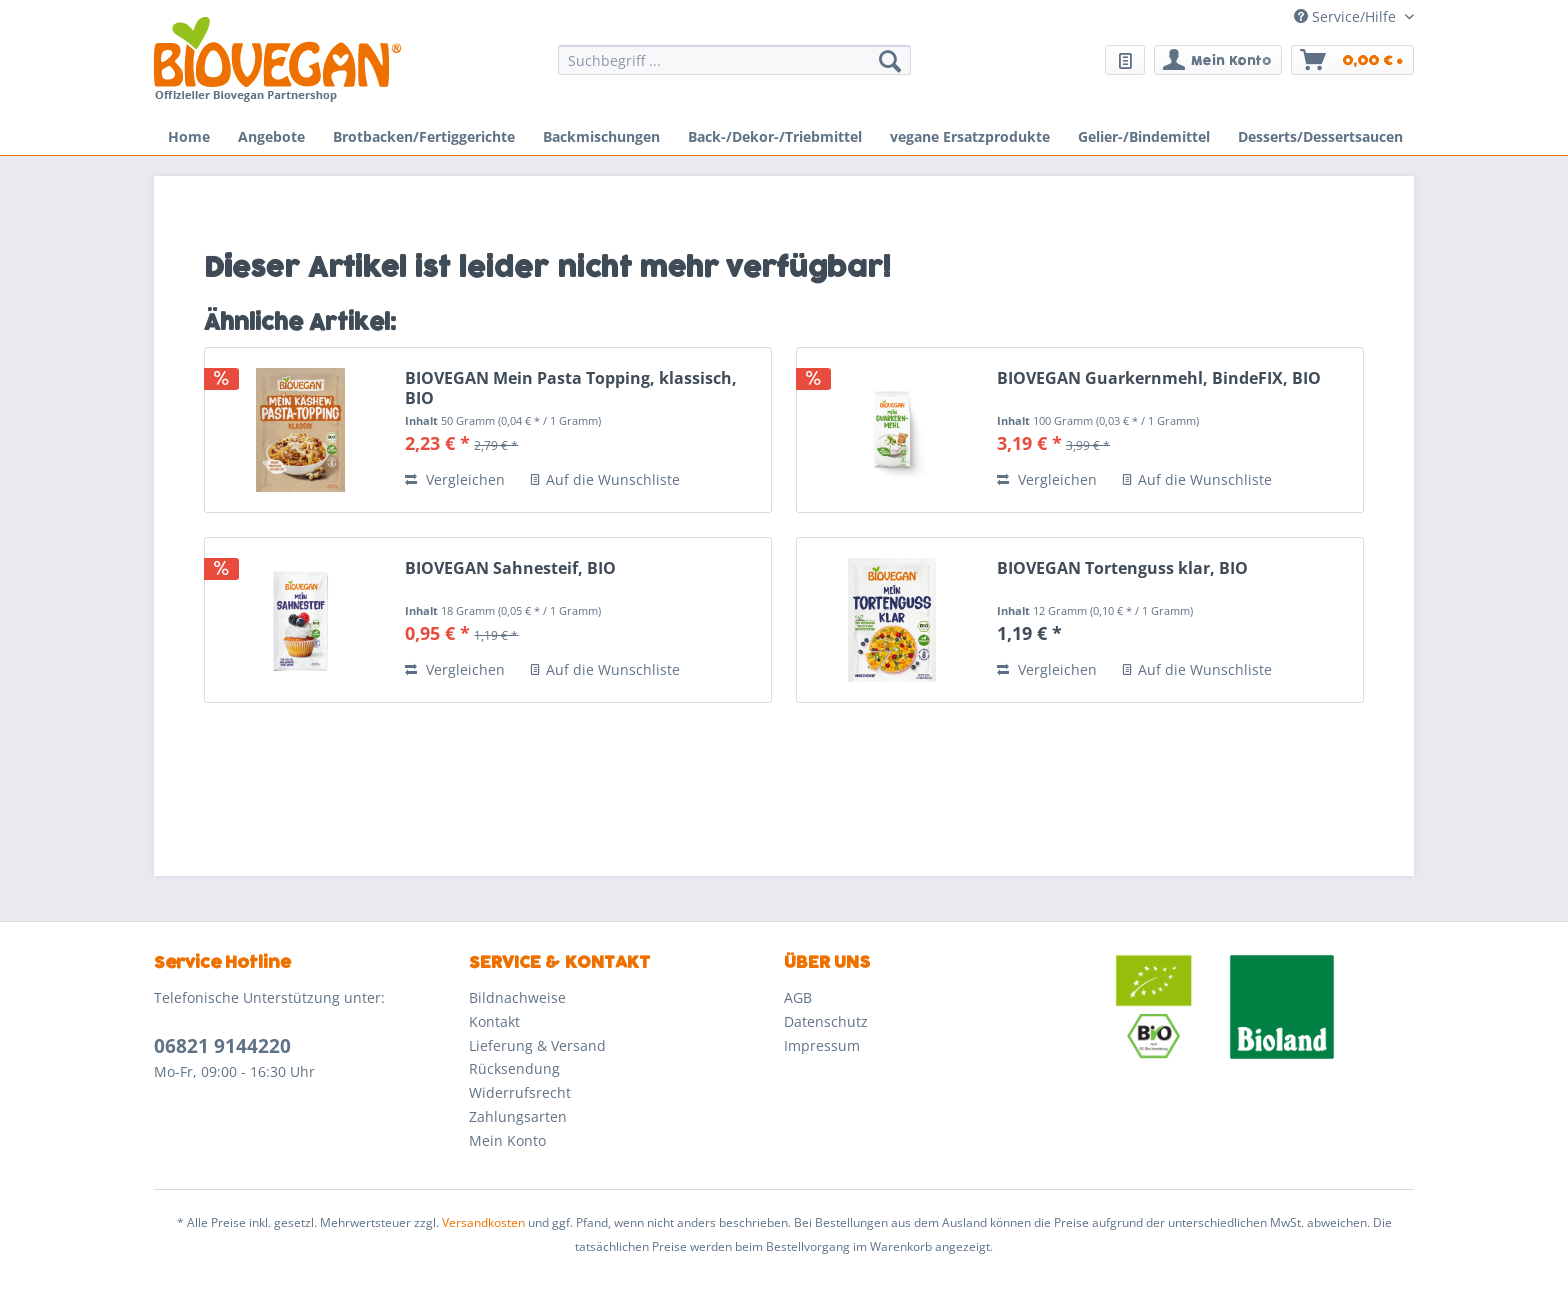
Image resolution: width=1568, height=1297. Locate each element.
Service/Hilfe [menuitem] (1347, 16)
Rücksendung (514, 1068)
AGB (798, 997)
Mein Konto (507, 1140)
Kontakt (494, 1021)
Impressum (822, 1045)
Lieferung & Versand (537, 1045)
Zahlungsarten (518, 1116)
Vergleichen (455, 479)
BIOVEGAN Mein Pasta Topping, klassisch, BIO (571, 388)
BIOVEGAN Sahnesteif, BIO (510, 568)
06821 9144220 (222, 1046)
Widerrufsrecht (520, 1092)
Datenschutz (826, 1021)
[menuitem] (734, 69)
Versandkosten (483, 1222)
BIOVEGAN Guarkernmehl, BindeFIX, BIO (1159, 378)
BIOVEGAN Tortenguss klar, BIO (1122, 568)
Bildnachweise (517, 997)
